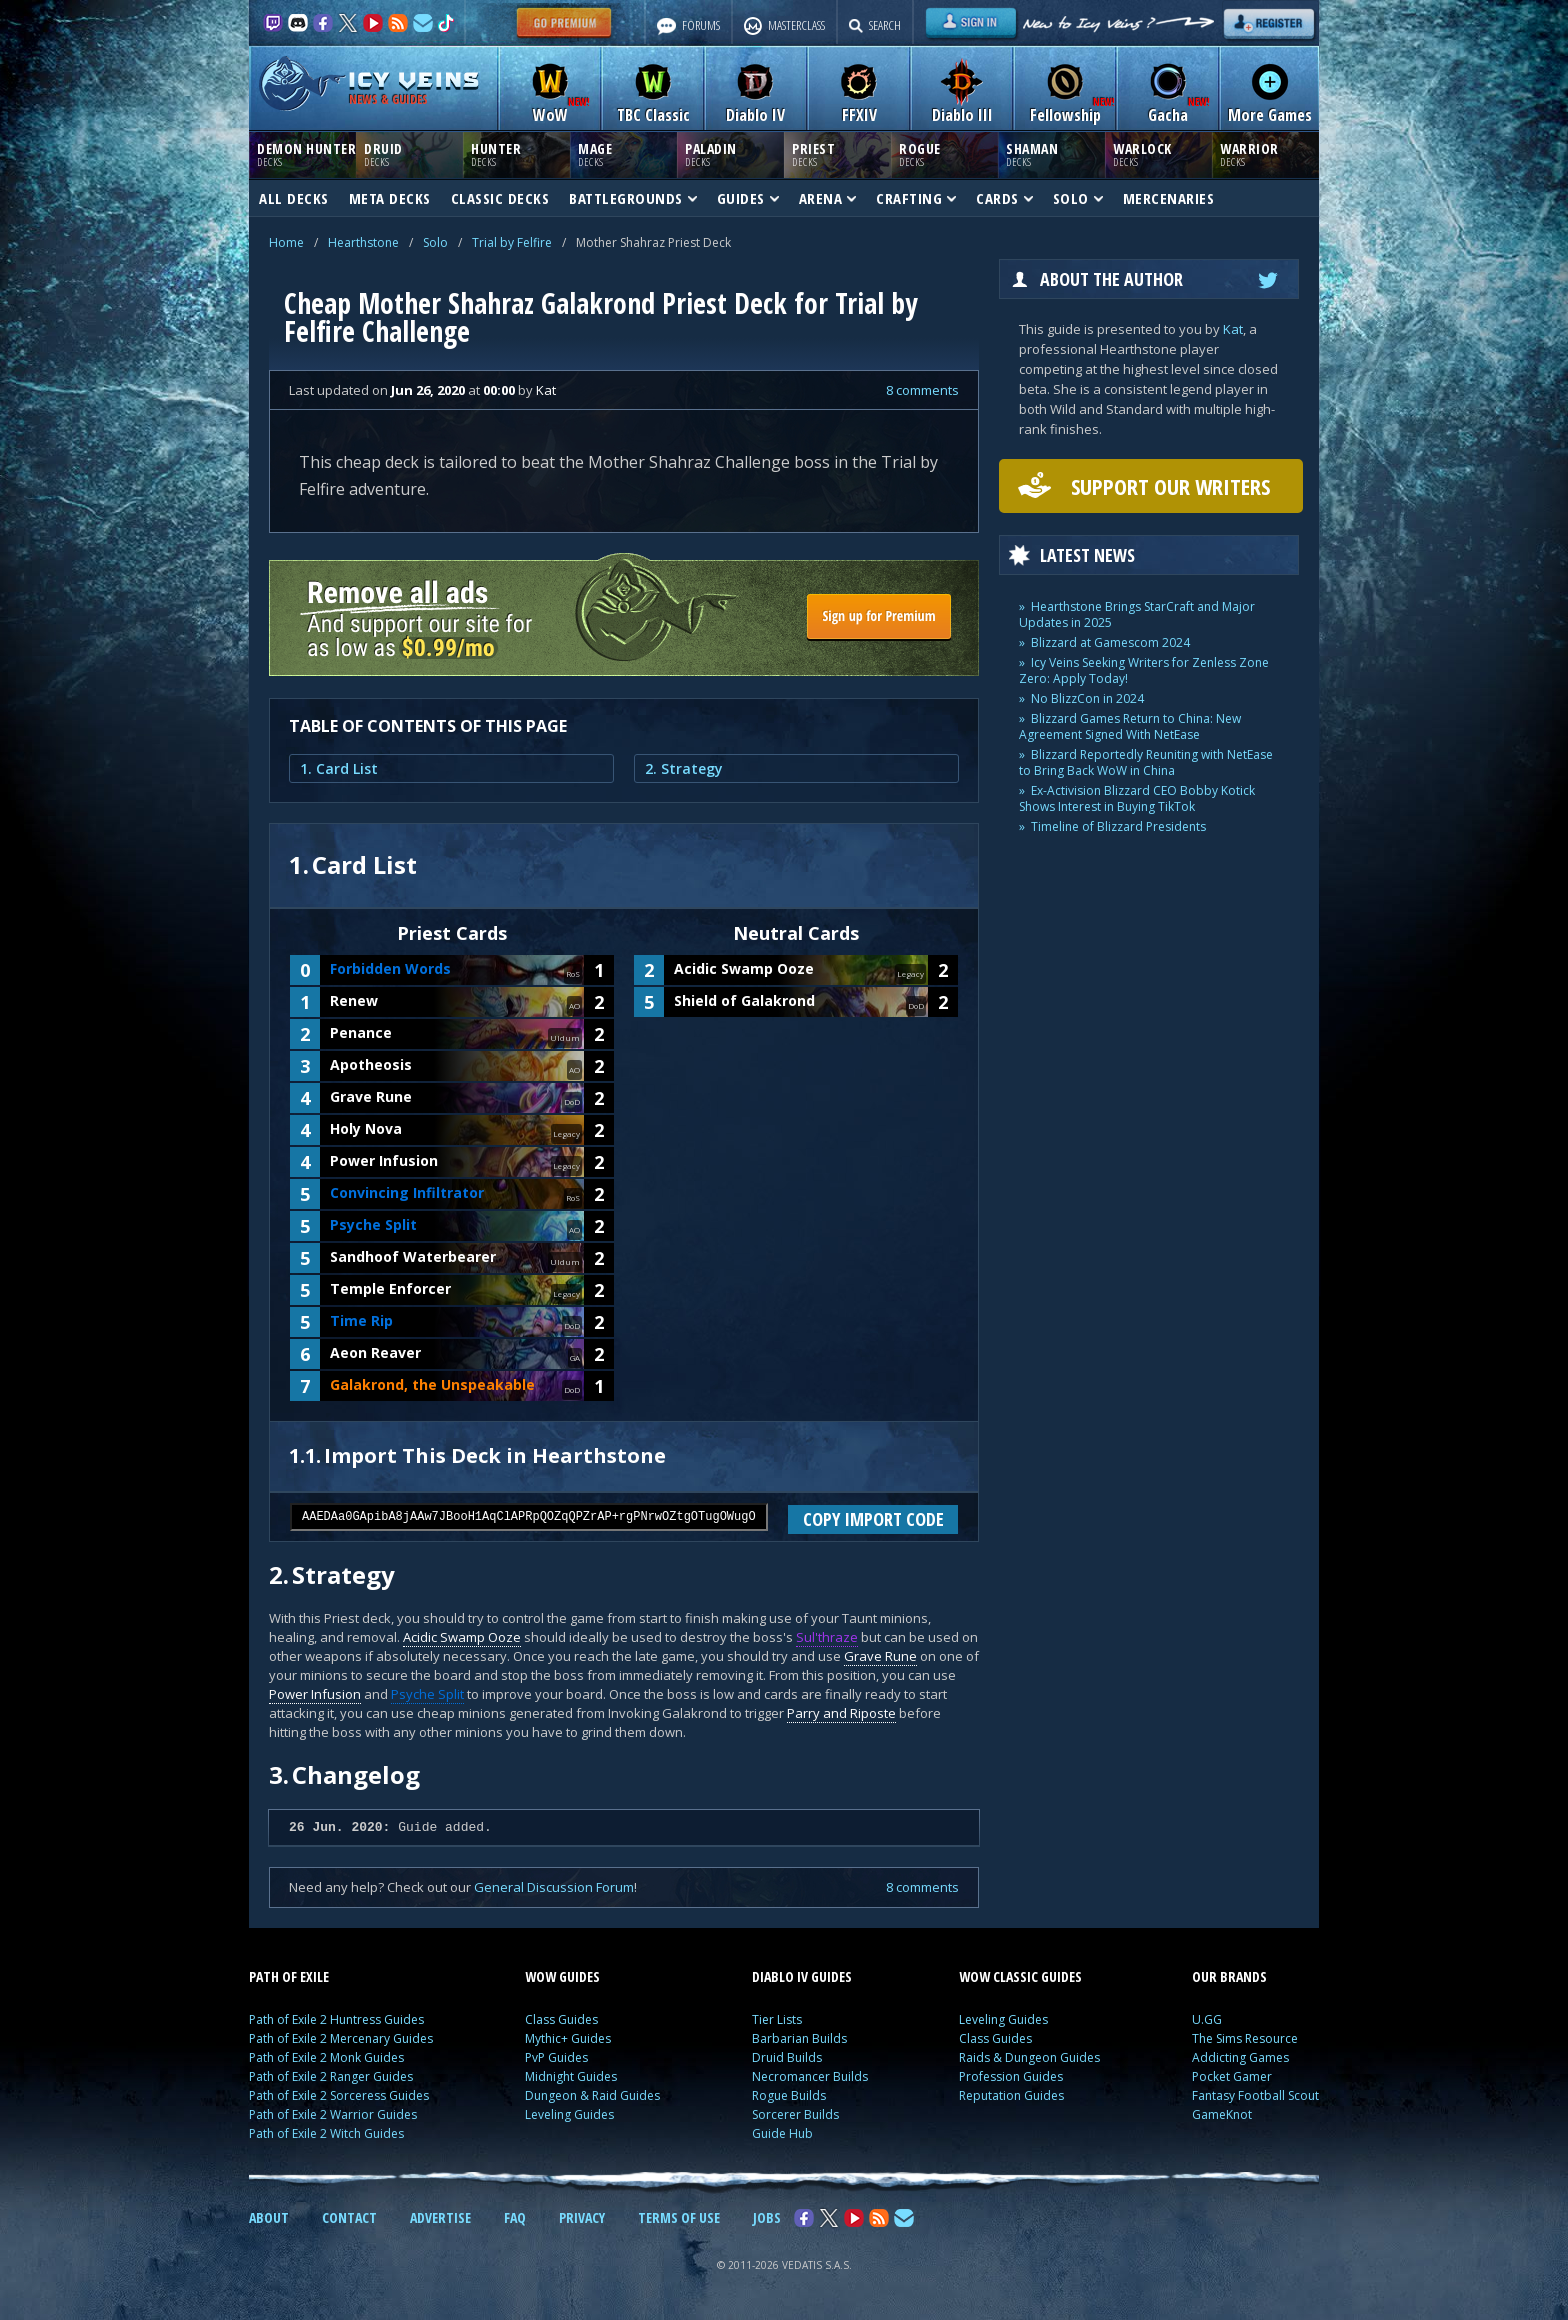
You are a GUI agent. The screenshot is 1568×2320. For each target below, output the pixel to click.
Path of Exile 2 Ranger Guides (331, 2076)
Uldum (565, 1037)
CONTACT (349, 2217)
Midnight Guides (571, 2076)
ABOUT (269, 2217)
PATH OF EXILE (289, 1976)
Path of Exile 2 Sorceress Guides (339, 2095)
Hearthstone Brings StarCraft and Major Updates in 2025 (1137, 614)
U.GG (1207, 2019)
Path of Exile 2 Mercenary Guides (341, 2038)
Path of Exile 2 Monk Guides (326, 2057)
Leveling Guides (569, 2114)
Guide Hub (782, 2133)
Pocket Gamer (1232, 2076)
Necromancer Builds (810, 2076)
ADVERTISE (440, 2217)
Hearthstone (363, 242)
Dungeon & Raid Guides (592, 2095)
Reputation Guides (1011, 2095)
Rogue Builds (789, 2095)
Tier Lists (777, 2019)
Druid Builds (787, 2057)
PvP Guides (556, 2057)
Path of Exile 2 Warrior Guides (333, 2114)
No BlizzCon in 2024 (1087, 698)
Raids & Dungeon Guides (1029, 2057)
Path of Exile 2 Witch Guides (326, 2133)
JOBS (767, 2217)
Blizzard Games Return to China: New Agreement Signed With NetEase (1130, 726)
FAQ (515, 2217)
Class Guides (561, 2019)
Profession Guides (1011, 2076)
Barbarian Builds (799, 2038)
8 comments (922, 390)
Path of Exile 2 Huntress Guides (336, 2019)
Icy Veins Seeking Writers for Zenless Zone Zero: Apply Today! (1144, 670)
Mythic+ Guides (568, 2038)
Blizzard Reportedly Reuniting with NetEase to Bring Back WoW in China (1146, 762)
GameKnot (1222, 2114)
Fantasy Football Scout (1255, 2095)
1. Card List (339, 768)
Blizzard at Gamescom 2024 (1110, 642)
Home (286, 242)
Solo (435, 242)
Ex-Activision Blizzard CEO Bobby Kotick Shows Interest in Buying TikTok (1137, 798)
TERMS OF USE (679, 2217)
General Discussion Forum (554, 1887)
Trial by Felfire (512, 242)
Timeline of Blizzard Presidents (1118, 826)
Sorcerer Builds (795, 2114)
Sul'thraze (827, 1637)
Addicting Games (1240, 2057)
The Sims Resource (1245, 2038)
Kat (1233, 329)
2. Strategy (684, 768)
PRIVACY (582, 2217)
